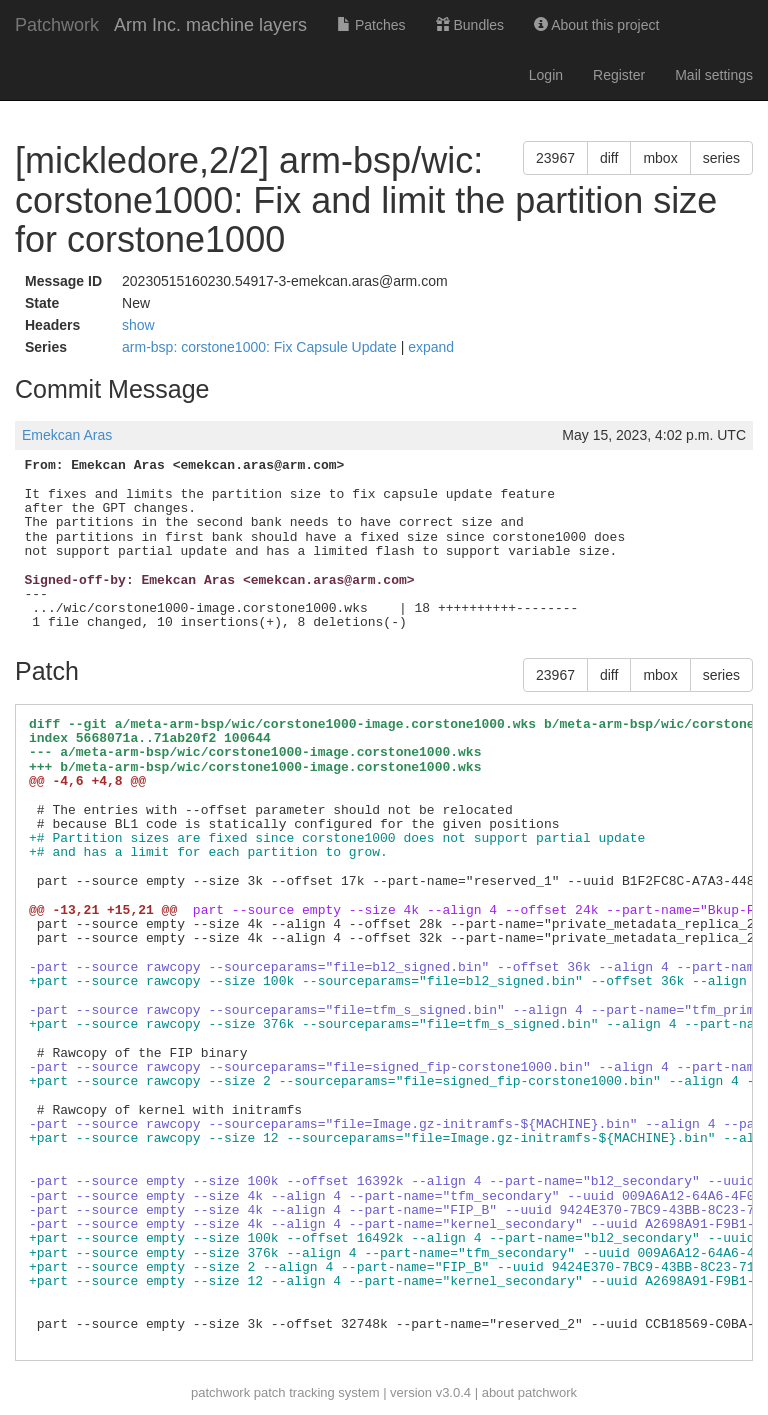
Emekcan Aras (67, 435)
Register (619, 75)
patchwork (220, 1392)
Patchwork (57, 25)
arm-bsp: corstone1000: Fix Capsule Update (261, 347)
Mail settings (714, 75)
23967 (555, 158)
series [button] (721, 158)
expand (431, 347)
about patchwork (529, 1392)
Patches (371, 25)
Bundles (470, 25)
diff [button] (609, 158)
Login (546, 75)
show (138, 325)
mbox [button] (660, 158)
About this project (596, 25)
